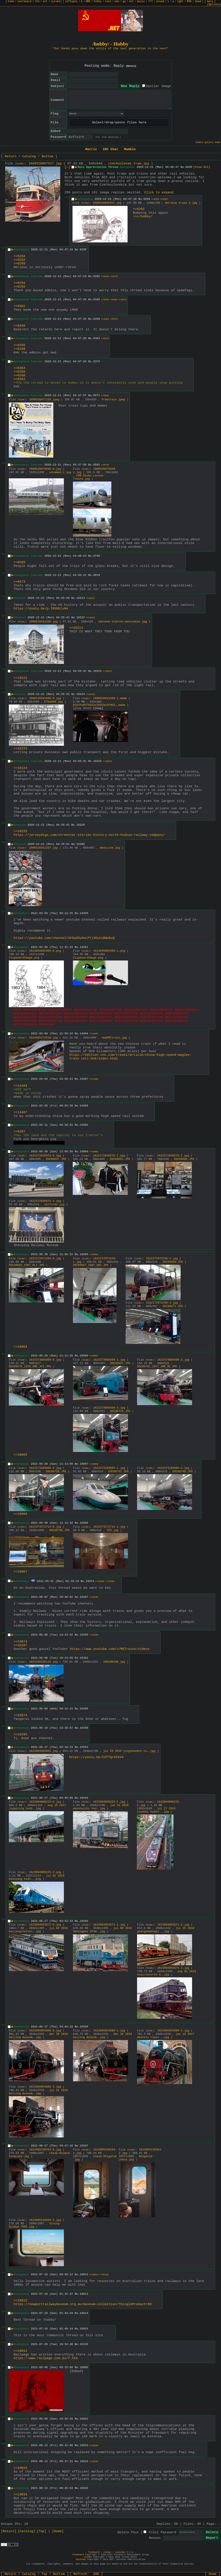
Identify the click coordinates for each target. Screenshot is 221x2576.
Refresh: (86, 2574)
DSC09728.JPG (56, 1471)
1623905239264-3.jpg (45, 2220)
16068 (84, 1523)
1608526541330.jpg (43, 621)
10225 (97, 761)
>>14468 (93, 1079)
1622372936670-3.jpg (45, 1201)
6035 (188, 167)
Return (10, 156)
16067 (84, 1464)
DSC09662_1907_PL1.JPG (26, 1265)
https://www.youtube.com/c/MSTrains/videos (110, 1649)
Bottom (47, 156)
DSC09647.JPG (56, 1159)
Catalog (29, 156)
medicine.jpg (110, 847)
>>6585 (19, 562)
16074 (90, 1581)
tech (108, 1)
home (11, 1)
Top (44, 2574)
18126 (84, 2344)
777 (150, 1)
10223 (97, 671)
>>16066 (93, 1254)
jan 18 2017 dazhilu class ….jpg (165, 2035)
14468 (84, 1105)
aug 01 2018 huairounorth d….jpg (166, 1973)
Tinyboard (93, 2552)
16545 (84, 1921)
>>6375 (114, 276)
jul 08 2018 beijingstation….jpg (38, 1930)
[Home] (58, 2531)
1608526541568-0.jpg (45, 698)
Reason (155, 2538)
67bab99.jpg (53, 701)
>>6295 (155, 199)
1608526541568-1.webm (110, 698)
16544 (84, 1798)
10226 (80, 825)
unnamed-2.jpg (60, 472)
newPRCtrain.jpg (114, 1037)
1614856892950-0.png (45, 950)
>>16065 (93, 1152)
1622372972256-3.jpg (162, 1302)
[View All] (201, 167)
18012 (84, 2274)
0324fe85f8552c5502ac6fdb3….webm (99, 705)
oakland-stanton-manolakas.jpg (122, 621)
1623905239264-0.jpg (45, 2149)
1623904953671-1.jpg (109, 1924)
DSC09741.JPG (118, 1471)
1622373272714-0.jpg (45, 1526)
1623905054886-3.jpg (45, 2086)
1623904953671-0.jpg (45, 1924)
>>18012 (20, 2300)
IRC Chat (110, 149)
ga (124, 1)
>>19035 (93, 2461)
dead (198, 1)
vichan (107, 2552)
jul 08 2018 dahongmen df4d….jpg (102, 1930)
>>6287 (19, 1132)
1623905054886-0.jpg (45, 2030)
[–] (67, 167)
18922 (84, 2418)
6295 (83, 249)
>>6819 (105, 395)
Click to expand (158, 192)
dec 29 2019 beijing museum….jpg (38, 2035)
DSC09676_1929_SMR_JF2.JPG (30, 1366)
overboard (24, 1)
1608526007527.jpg (45, 163)
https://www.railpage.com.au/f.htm (46, 2358)
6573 (96, 395)
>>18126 (103, 2275)
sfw (37, 1)
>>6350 (105, 300)
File (153, 2532)
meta (210, 1)
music (141, 1)
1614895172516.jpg (43, 1037)
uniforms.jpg (54, 1204)
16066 (84, 1355)
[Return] (131, 66)
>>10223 (90, 618)
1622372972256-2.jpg (162, 1258)
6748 (96, 556)
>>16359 (93, 1635)
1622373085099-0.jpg (45, 1359)
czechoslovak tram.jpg (128, 163)
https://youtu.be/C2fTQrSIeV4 (96, 1757)
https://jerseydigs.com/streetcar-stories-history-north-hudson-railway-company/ (89, 835)
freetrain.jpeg (113, 399)
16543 (84, 1747)
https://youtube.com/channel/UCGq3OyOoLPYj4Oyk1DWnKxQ (64, 938)
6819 (96, 575)
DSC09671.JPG (173, 1306)
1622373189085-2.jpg (173, 1468)
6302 (96, 276)
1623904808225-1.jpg (109, 1801)
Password (168, 2532)
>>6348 (105, 276)
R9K (189, 1)
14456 (84, 913)
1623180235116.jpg (43, 1661)
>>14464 (20, 1086)
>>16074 (20, 1642)
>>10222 (90, 598)
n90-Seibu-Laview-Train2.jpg (89, 477)
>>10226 (107, 761)
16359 (84, 1728)
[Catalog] (26, 2531)
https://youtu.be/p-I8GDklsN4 (41, 609)
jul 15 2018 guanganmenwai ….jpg (165, 1930)
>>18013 (93, 2275)
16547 (84, 2145)
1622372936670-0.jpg (45, 1155)
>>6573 (19, 582)
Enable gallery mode (208, 142)
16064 (84, 1151)
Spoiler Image (158, 86)
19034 (84, 2461)
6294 (146, 199)
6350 (96, 319)
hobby (98, 1)
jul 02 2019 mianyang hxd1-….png (36, 1877)
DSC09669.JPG (173, 1262)
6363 (96, 338)
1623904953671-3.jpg (173, 1968)
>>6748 (105, 465)
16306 (84, 1708)
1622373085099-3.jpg (109, 1407)
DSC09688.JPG (184, 1159)
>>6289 (19, 264)
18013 (84, 2294)
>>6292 (139, 209)
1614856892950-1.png (109, 950)
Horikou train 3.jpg (181, 203)
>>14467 (93, 1034)
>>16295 (99, 1581)
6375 (96, 361)
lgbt (180, 1)
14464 (84, 1033)
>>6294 (19, 256)
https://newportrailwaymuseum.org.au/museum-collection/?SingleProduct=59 (83, 2304)
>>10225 (90, 694)
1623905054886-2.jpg (173, 2030)
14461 (84, 947)
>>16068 (93, 1464)
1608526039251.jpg (107, 203)
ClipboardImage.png (24, 957)
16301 (84, 1658)
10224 (80, 694)
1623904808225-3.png (45, 1872)
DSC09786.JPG (59, 1530)
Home (212, 2574)
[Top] (41, 2531)
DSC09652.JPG (120, 1159)
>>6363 (114, 300)
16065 (84, 1254)
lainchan (120, 2552)
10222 (80, 617)
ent (131, 1)
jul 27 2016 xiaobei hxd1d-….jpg (156, 1810)
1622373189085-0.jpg (45, 1468)
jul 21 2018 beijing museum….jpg (38, 2092)
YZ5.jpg (112, 1530)
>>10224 (107, 671)
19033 (84, 2445)
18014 (84, 2313)
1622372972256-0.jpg (45, 1258)
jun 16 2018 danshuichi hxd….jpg (100, 1807)
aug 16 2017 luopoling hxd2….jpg (37, 1807)
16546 (84, 2026)
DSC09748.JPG (182, 1471)
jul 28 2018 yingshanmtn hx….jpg (129, 1751)
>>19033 (20, 2468)
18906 (84, 2367)
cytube (55, 1)
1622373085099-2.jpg (173, 1359)
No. (182, 167)
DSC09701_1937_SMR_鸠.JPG (157, 1366)
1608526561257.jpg (43, 847)
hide (20, 163)
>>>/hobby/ (142, 216)
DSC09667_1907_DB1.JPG (90, 1265)
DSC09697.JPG (120, 1363)
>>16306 (109, 1581)
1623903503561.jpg (43, 1751)
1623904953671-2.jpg (173, 1924)
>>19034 (93, 2445)
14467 (84, 1079)
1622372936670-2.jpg (173, 1155)
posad (160, 1)
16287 (84, 1597)
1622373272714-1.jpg (109, 1526)
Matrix (91, 149)
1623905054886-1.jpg (109, 2030)
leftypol (71, 1)
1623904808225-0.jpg (45, 1801)
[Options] (214, 4)
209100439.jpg (114, 1661)
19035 (84, 2488)
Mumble (130, 149)
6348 (96, 299)
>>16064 (20, 1347)
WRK (88, 1)
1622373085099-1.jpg (109, 1359)
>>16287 (20, 1645)
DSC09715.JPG (120, 1411)
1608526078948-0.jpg (45, 469)
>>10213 (76, 628)
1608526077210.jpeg (44, 399)
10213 (80, 598)
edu (117, 1)
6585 (96, 464)
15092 (84, 1125)
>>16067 (93, 1356)
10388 (80, 844)
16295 (84, 1634)
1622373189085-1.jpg (109, 1468)
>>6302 (164, 199)
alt (45, 1)
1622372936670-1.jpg (109, 1155)
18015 (84, 2328)
